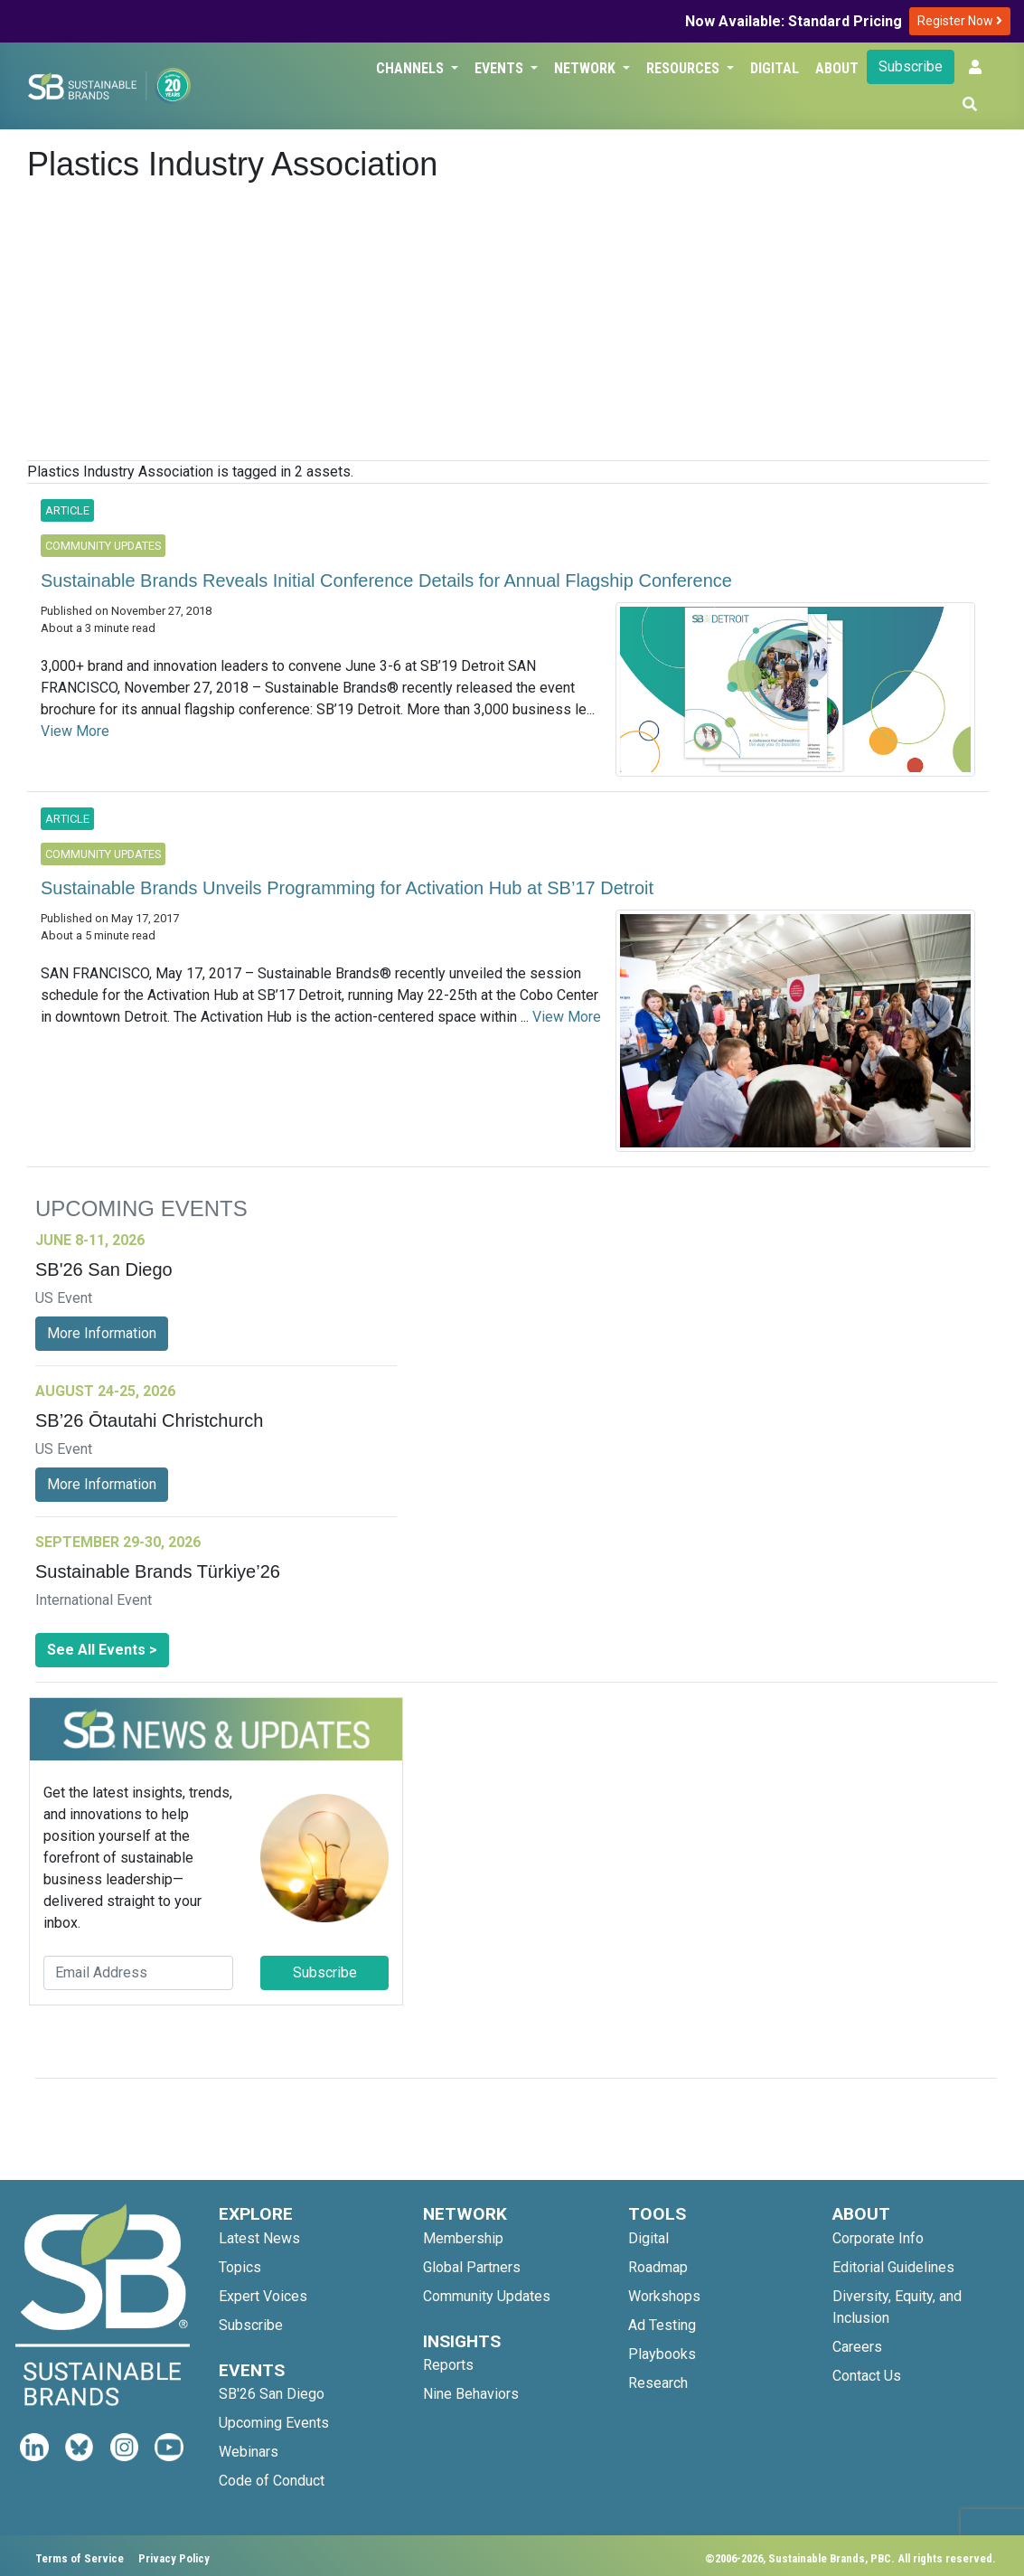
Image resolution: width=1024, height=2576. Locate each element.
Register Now (959, 21)
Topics (240, 2267)
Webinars (248, 2451)
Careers (857, 2346)
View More (75, 731)
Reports (448, 2364)
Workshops (664, 2296)
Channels (411, 68)
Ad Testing (662, 2325)
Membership (463, 2238)
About (837, 68)
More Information (101, 1333)
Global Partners (472, 2267)
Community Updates (486, 2296)
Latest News (259, 2238)
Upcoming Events (274, 2422)
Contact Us (866, 2375)
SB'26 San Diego (271, 2393)
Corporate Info (878, 2238)
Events (500, 68)
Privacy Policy (174, 2558)
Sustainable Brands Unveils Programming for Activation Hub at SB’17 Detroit (347, 888)
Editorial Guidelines (893, 2267)
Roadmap (658, 2267)
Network (586, 68)
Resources (684, 68)
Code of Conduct (271, 2480)
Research (658, 2383)
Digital (774, 68)
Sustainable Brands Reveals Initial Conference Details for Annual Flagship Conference (386, 580)
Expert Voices (263, 2296)
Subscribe (910, 66)
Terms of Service (79, 2558)
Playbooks (662, 2354)
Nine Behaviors (471, 2393)
